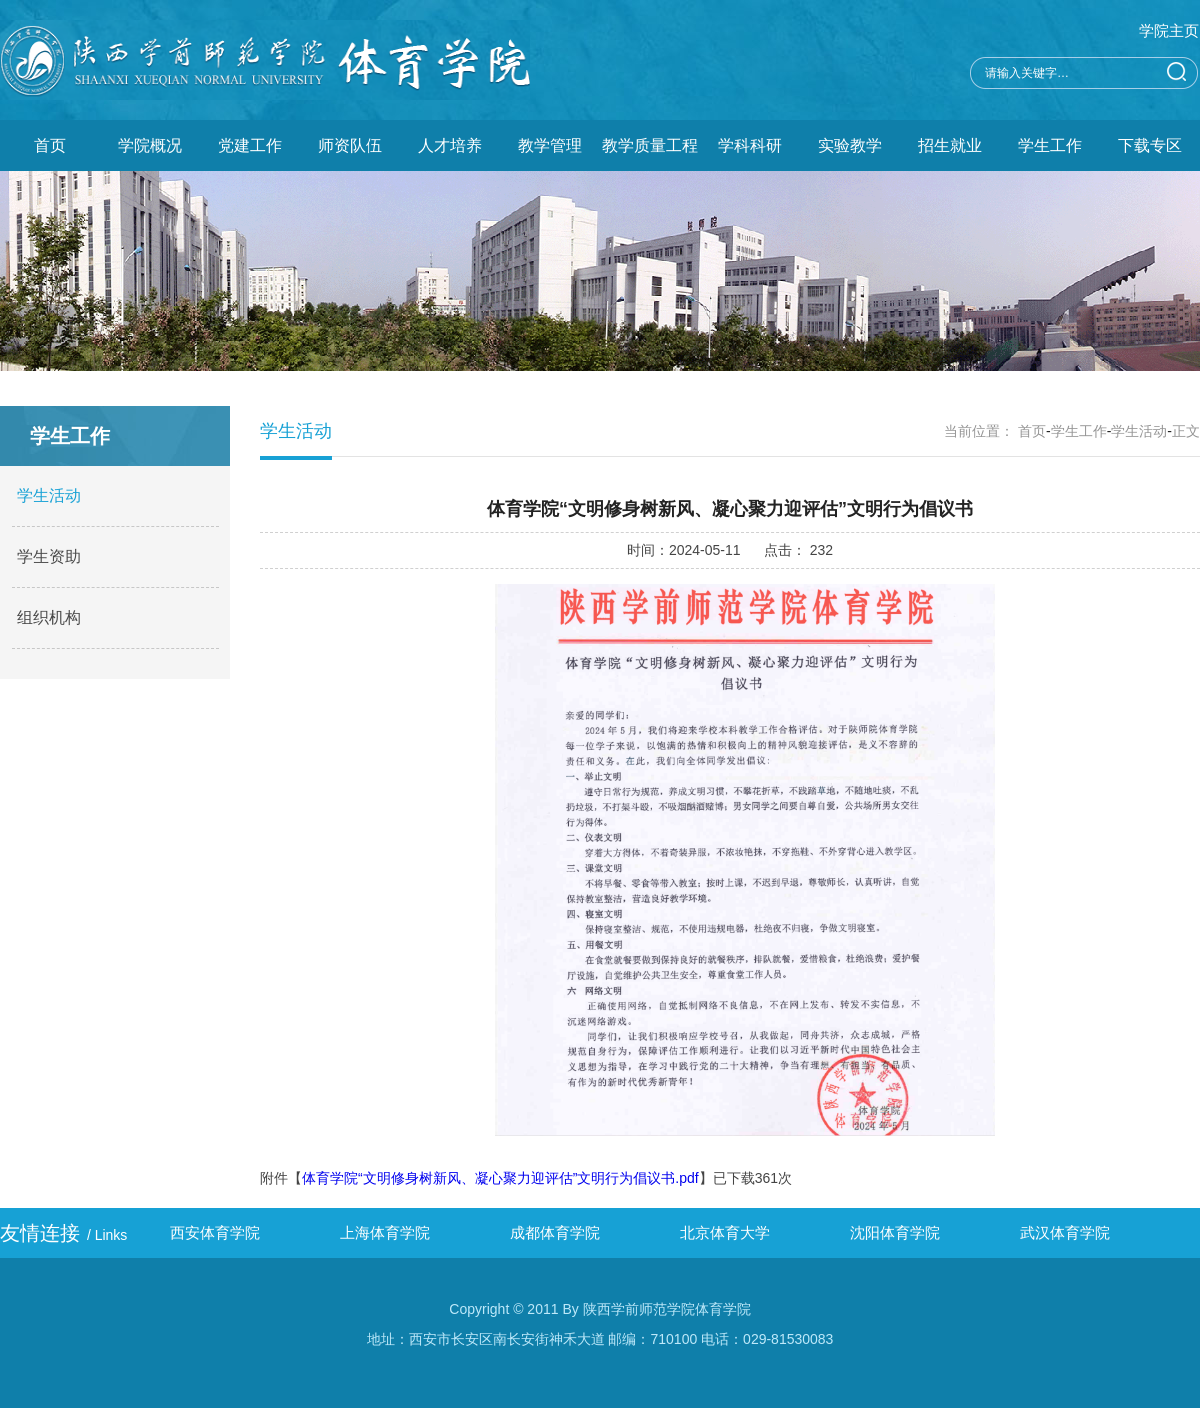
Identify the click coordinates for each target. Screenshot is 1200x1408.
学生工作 (1050, 145)
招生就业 (950, 145)
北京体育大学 (725, 1232)
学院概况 (150, 145)
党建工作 (250, 145)
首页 (50, 145)
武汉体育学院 (1065, 1232)
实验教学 (850, 145)
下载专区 (1150, 145)
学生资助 (49, 556)
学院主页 (1169, 30)
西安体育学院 (215, 1232)
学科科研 (750, 145)
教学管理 (550, 145)
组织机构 (49, 617)
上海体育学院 (385, 1232)
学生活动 (49, 495)
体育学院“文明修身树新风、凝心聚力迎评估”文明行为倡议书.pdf (500, 1178)
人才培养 (450, 145)
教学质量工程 (650, 145)
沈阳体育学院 (895, 1232)
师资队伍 (350, 145)
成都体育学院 (555, 1232)
